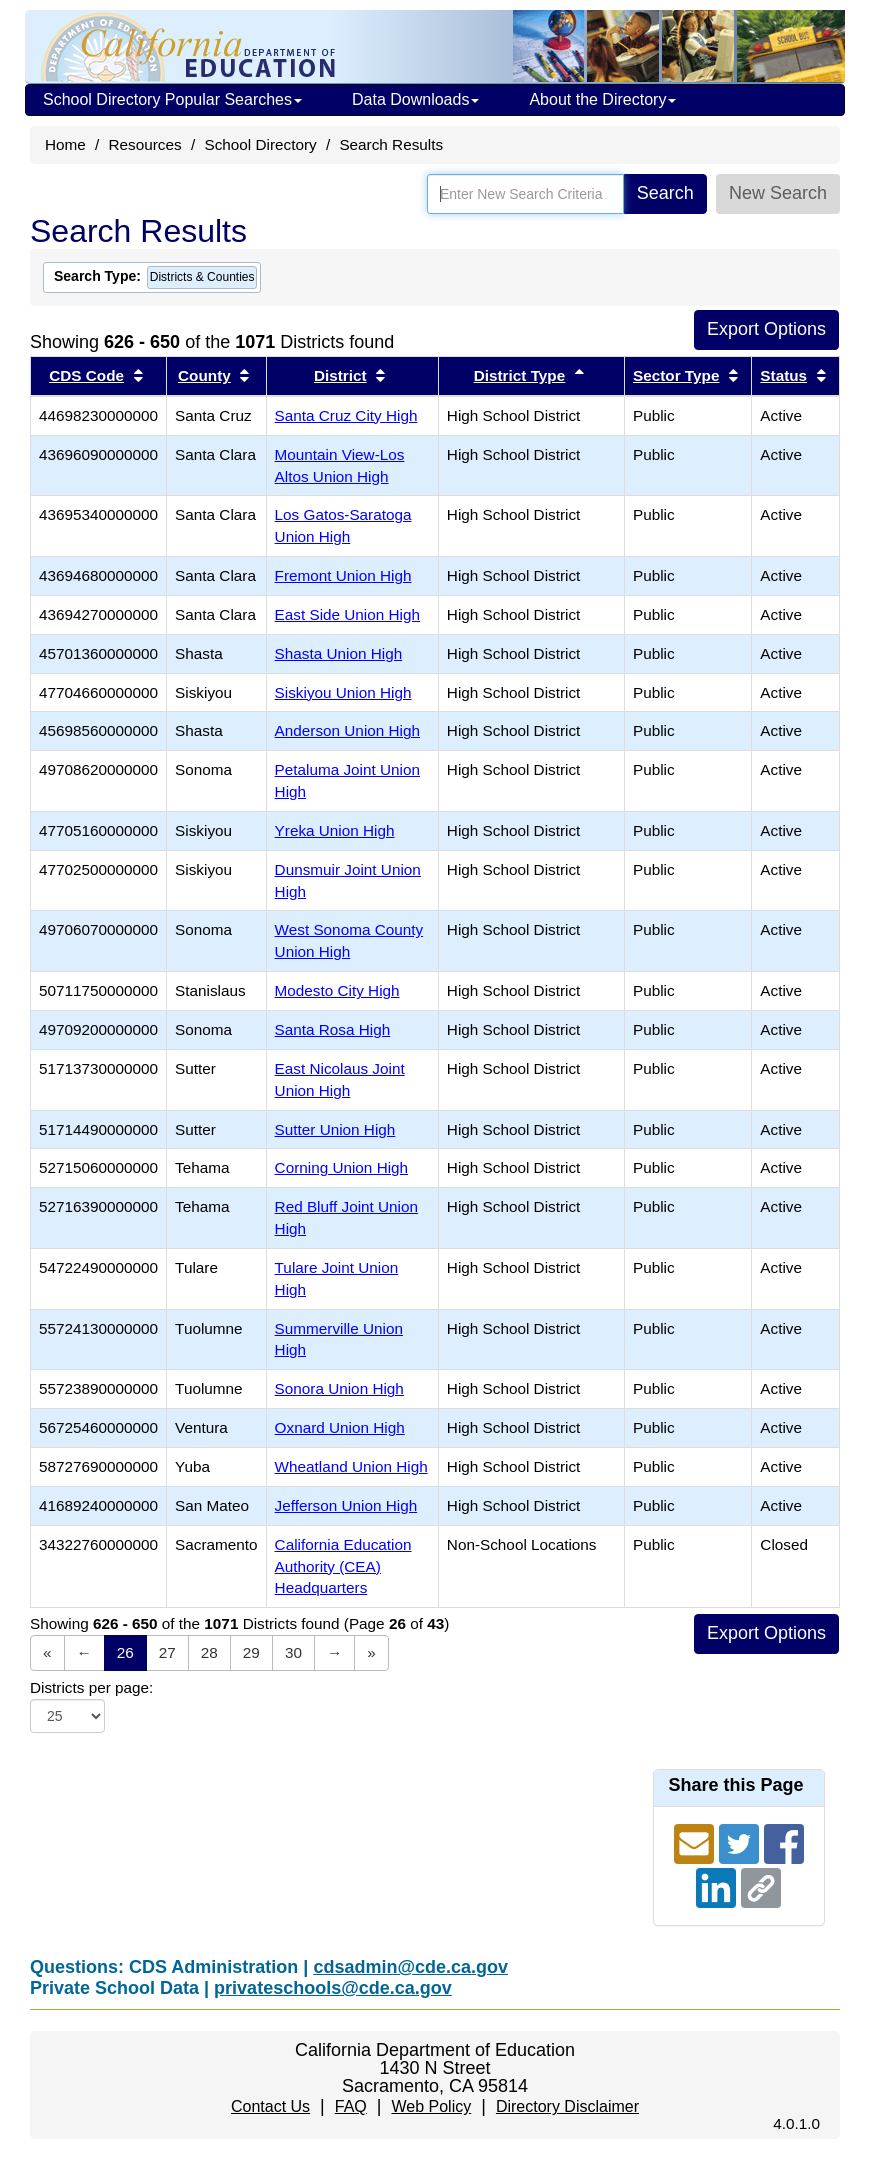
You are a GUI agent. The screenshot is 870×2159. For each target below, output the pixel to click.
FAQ (351, 2106)
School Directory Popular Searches (172, 99)
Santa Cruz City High (346, 415)
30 (293, 1652)
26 (125, 1652)
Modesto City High (337, 990)
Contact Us (270, 2106)
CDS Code (86, 375)
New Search (778, 193)
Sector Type (676, 375)
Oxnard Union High (340, 1427)
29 (251, 1652)
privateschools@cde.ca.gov (333, 1988)
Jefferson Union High (346, 1505)
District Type (520, 375)
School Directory (260, 144)
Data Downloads (415, 99)
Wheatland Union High (351, 1466)
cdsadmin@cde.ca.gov (410, 1967)
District (340, 375)
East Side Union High (347, 614)
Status (783, 375)
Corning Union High (342, 1167)
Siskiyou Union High (343, 692)
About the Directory (602, 99)
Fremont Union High (343, 575)
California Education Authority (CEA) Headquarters (343, 1566)
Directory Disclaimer (567, 2106)
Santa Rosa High (333, 1029)
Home (65, 144)
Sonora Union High (339, 1388)
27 (167, 1652)
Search (665, 193)
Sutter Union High (335, 1129)
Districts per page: (91, 1687)
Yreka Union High (335, 830)
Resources (145, 144)
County (204, 375)
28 (209, 1652)
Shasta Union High (339, 653)
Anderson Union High (347, 730)
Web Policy (431, 2106)
